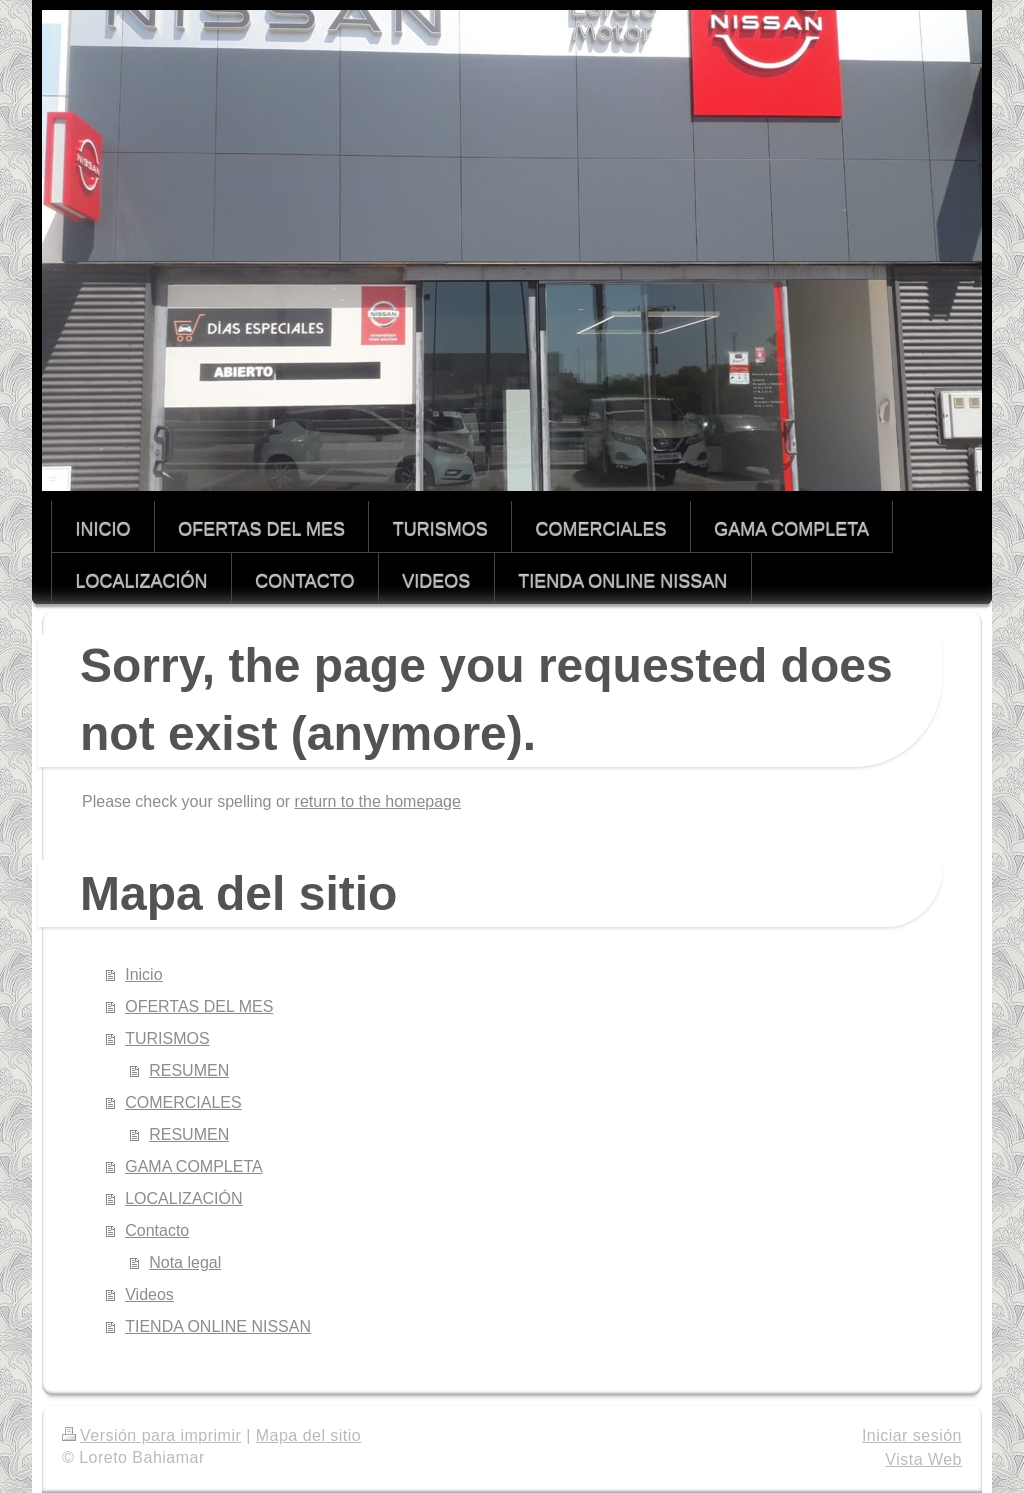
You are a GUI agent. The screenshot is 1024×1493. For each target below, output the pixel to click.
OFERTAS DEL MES (199, 1006)
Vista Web (923, 1459)
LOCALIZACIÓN (183, 1198)
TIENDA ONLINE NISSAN (218, 1326)
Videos (149, 1294)
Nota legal (185, 1262)
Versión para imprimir (151, 1435)
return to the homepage (378, 801)
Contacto (157, 1230)
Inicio (143, 974)
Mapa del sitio (308, 1435)
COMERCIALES (183, 1102)
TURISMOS (167, 1038)
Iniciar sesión (912, 1435)
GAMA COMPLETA (194, 1166)
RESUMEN (189, 1070)
